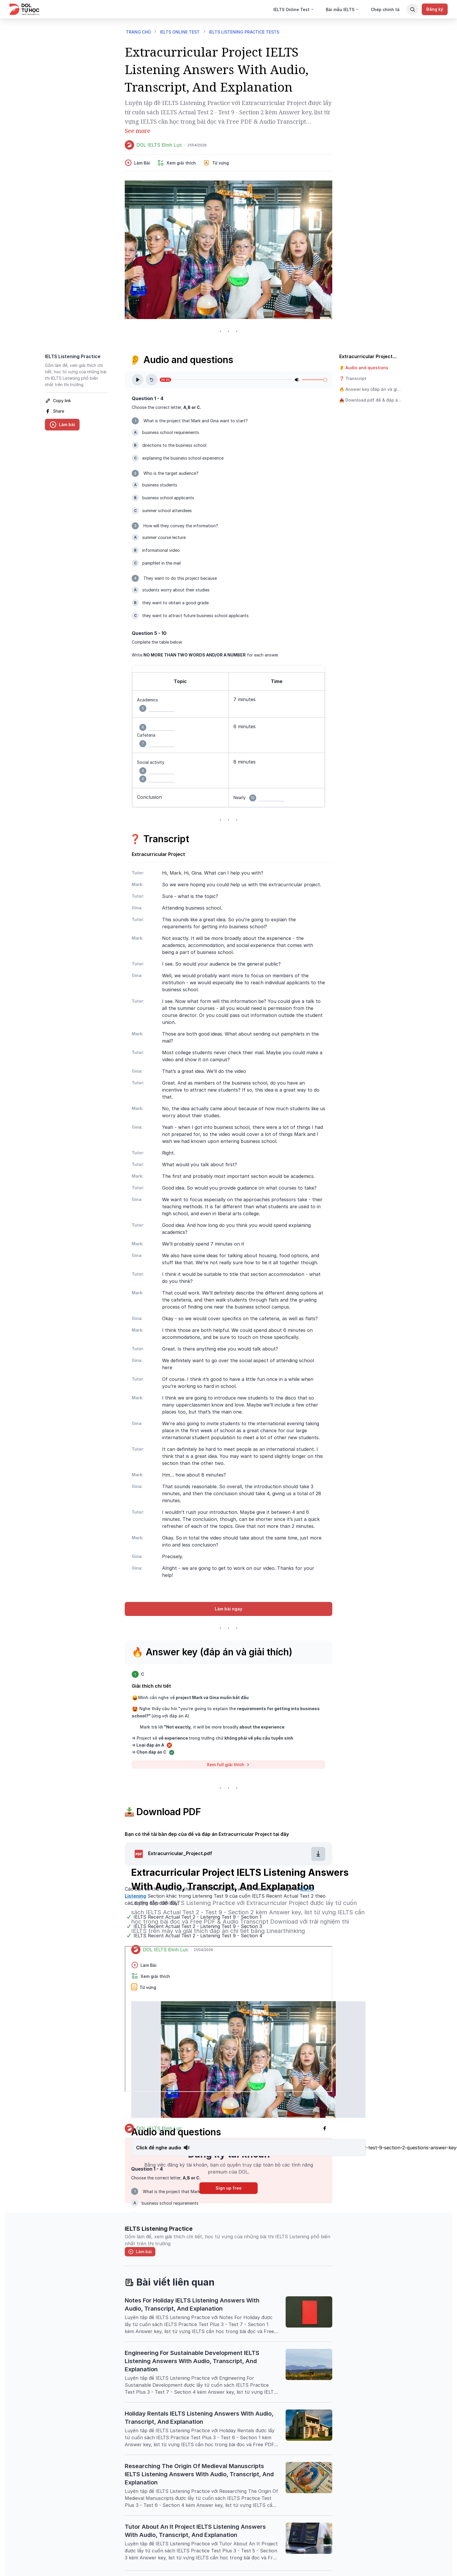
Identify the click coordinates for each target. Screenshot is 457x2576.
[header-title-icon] (228, 2282)
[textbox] (228, 739)
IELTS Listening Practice (73, 356)
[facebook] (76, 411)
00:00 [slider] (165, 379)
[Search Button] (412, 9)
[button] (370, 368)
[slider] (325, 379)
